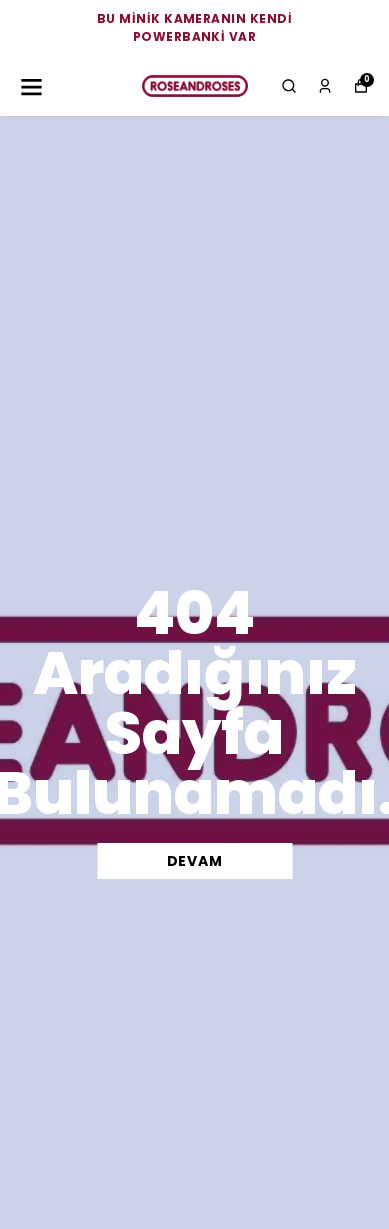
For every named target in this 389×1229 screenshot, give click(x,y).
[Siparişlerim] (325, 86)
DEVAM (195, 861)
